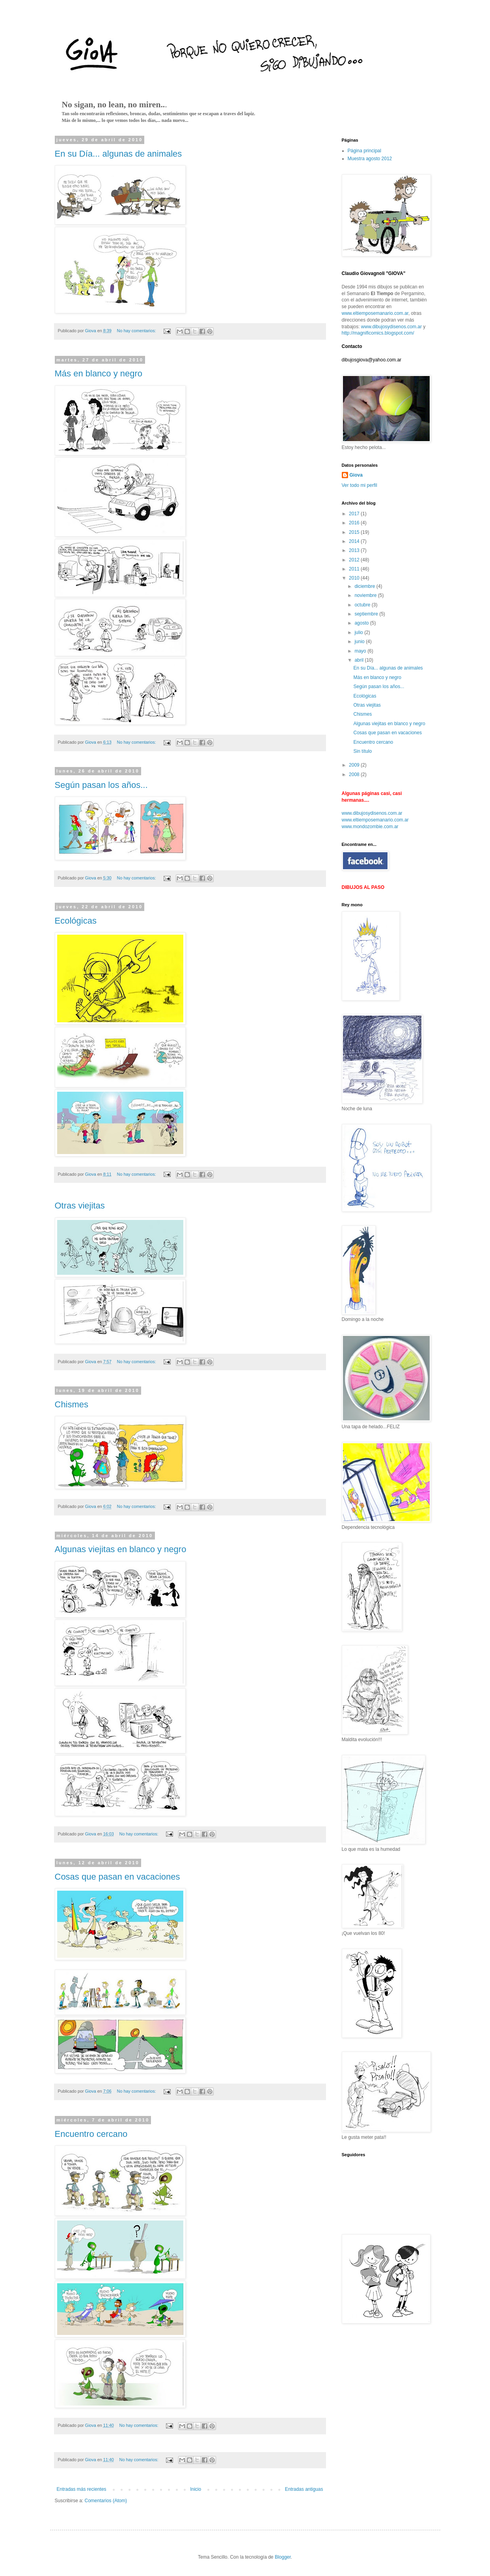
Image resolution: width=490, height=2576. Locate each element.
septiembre (366, 614)
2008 (355, 774)
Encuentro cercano (91, 2134)
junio (360, 641)
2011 (355, 569)
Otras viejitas (80, 1205)
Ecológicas (76, 921)
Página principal (364, 150)
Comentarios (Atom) (106, 2500)
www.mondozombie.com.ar (370, 826)
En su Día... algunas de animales (118, 154)
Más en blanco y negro (99, 373)
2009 (355, 765)
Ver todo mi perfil (359, 485)
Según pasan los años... (101, 785)
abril (359, 660)
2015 (355, 532)
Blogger (283, 2557)
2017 (355, 513)
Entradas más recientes (81, 2489)
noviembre (366, 595)
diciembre (365, 586)
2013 (355, 550)
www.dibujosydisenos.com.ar (391, 326)
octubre (362, 605)
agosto (362, 623)
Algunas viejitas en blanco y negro (120, 1549)
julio (359, 632)
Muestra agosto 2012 (370, 158)
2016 (355, 523)
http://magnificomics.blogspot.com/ (378, 333)
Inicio (195, 2489)
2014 (355, 541)
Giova (356, 475)
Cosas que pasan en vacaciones (117, 1877)
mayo (360, 651)
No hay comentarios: (137, 330)
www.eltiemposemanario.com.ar (375, 313)
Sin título (362, 751)
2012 (355, 560)
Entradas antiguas (304, 2489)
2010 (355, 578)
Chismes (72, 1404)
